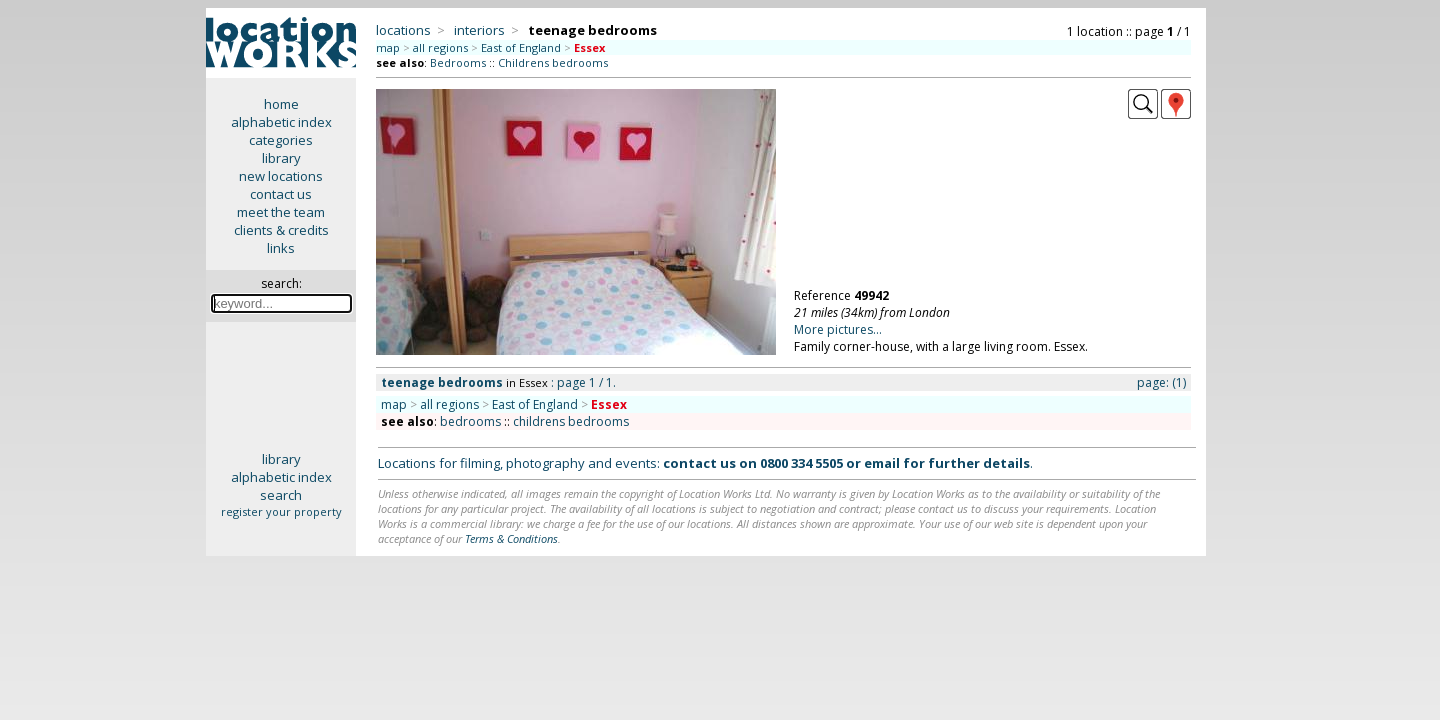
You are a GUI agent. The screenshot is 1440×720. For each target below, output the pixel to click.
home (281, 104)
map (388, 47)
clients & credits (281, 230)
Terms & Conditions (511, 538)
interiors (479, 30)
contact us (281, 194)
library (281, 158)
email (882, 463)
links (281, 248)
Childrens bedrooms (553, 62)
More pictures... (838, 329)
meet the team (281, 212)
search (281, 495)
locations (403, 30)
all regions (440, 47)
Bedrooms (458, 62)
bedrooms (470, 421)
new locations (281, 176)
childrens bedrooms (571, 421)
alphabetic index (281, 122)
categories (281, 140)
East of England (521, 47)
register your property (281, 511)
